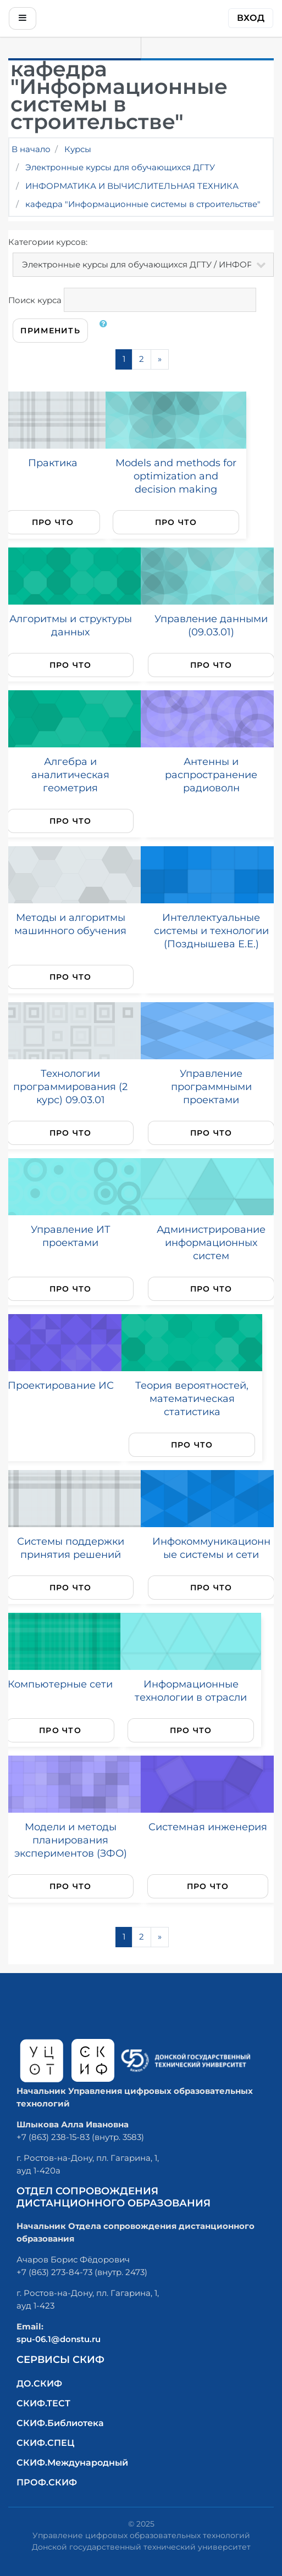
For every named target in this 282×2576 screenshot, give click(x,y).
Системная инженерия (207, 1826)
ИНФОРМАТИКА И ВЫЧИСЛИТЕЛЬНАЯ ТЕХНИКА (132, 186)
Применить (50, 331)
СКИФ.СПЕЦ (45, 2443)
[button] (105, 330)
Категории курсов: (47, 242)
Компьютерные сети (60, 1684)
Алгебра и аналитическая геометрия (70, 775)
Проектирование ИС (61, 1385)
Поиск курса (35, 300)
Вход (250, 18)
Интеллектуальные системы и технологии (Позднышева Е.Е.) (211, 930)
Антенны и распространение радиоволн (211, 775)
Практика (53, 462)
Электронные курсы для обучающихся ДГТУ (120, 167)
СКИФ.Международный (72, 2462)
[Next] (160, 359)
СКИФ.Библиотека (60, 2423)
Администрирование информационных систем (211, 1242)
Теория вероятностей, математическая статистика (191, 1398)
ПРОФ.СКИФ (46, 2482)
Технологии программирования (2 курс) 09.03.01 (70, 1086)
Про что (53, 522)
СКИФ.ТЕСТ (43, 2403)
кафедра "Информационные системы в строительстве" (143, 204)
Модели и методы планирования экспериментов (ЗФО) (70, 1840)
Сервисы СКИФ (60, 2360)
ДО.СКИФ (39, 2383)
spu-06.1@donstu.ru (58, 2339)
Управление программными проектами (211, 1086)
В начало (31, 149)
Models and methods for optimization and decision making (175, 476)
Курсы (77, 149)
